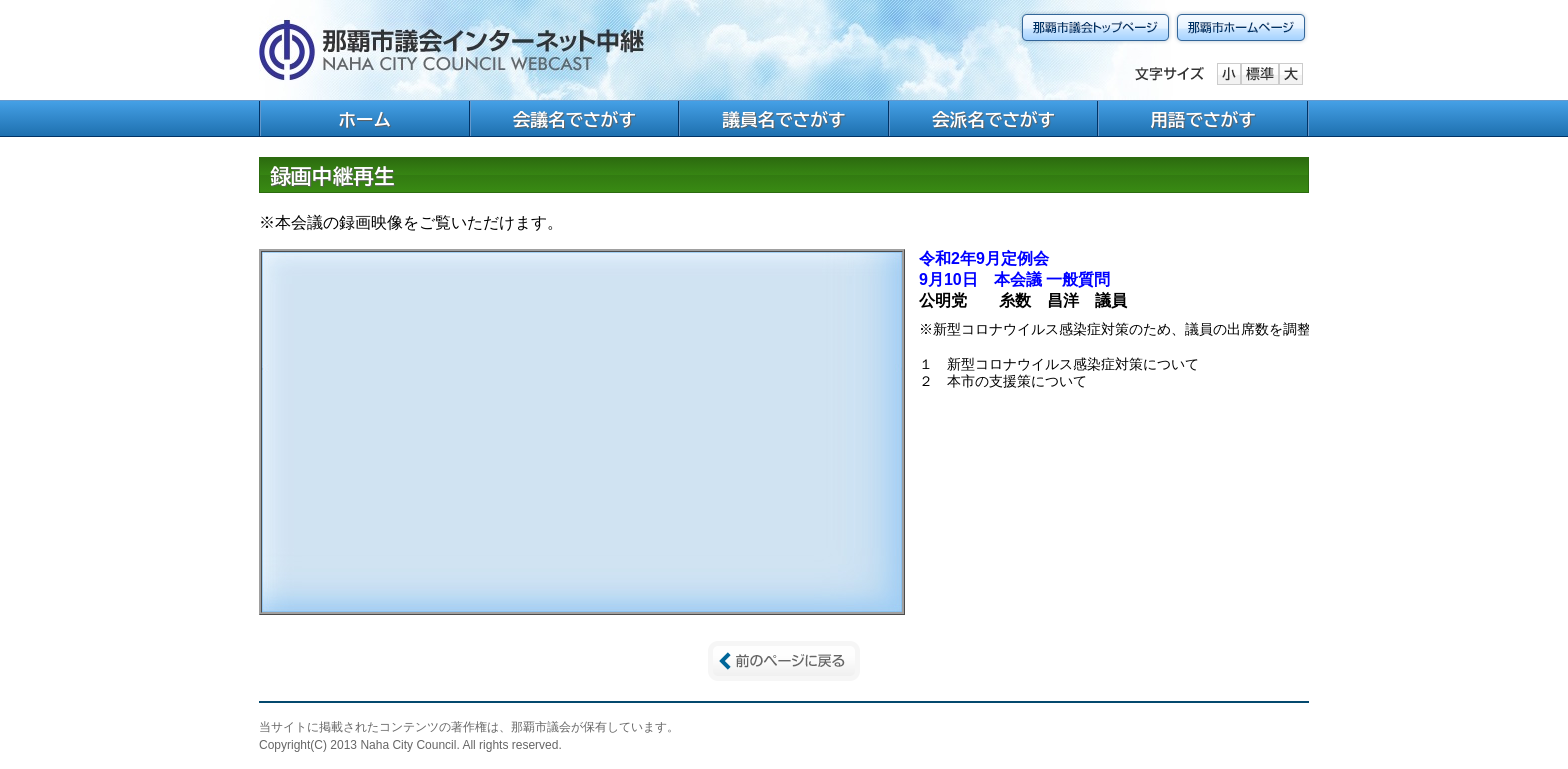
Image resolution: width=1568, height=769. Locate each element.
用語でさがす (1203, 119)
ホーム (364, 119)
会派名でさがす (993, 119)
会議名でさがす (574, 119)
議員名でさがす (783, 119)
